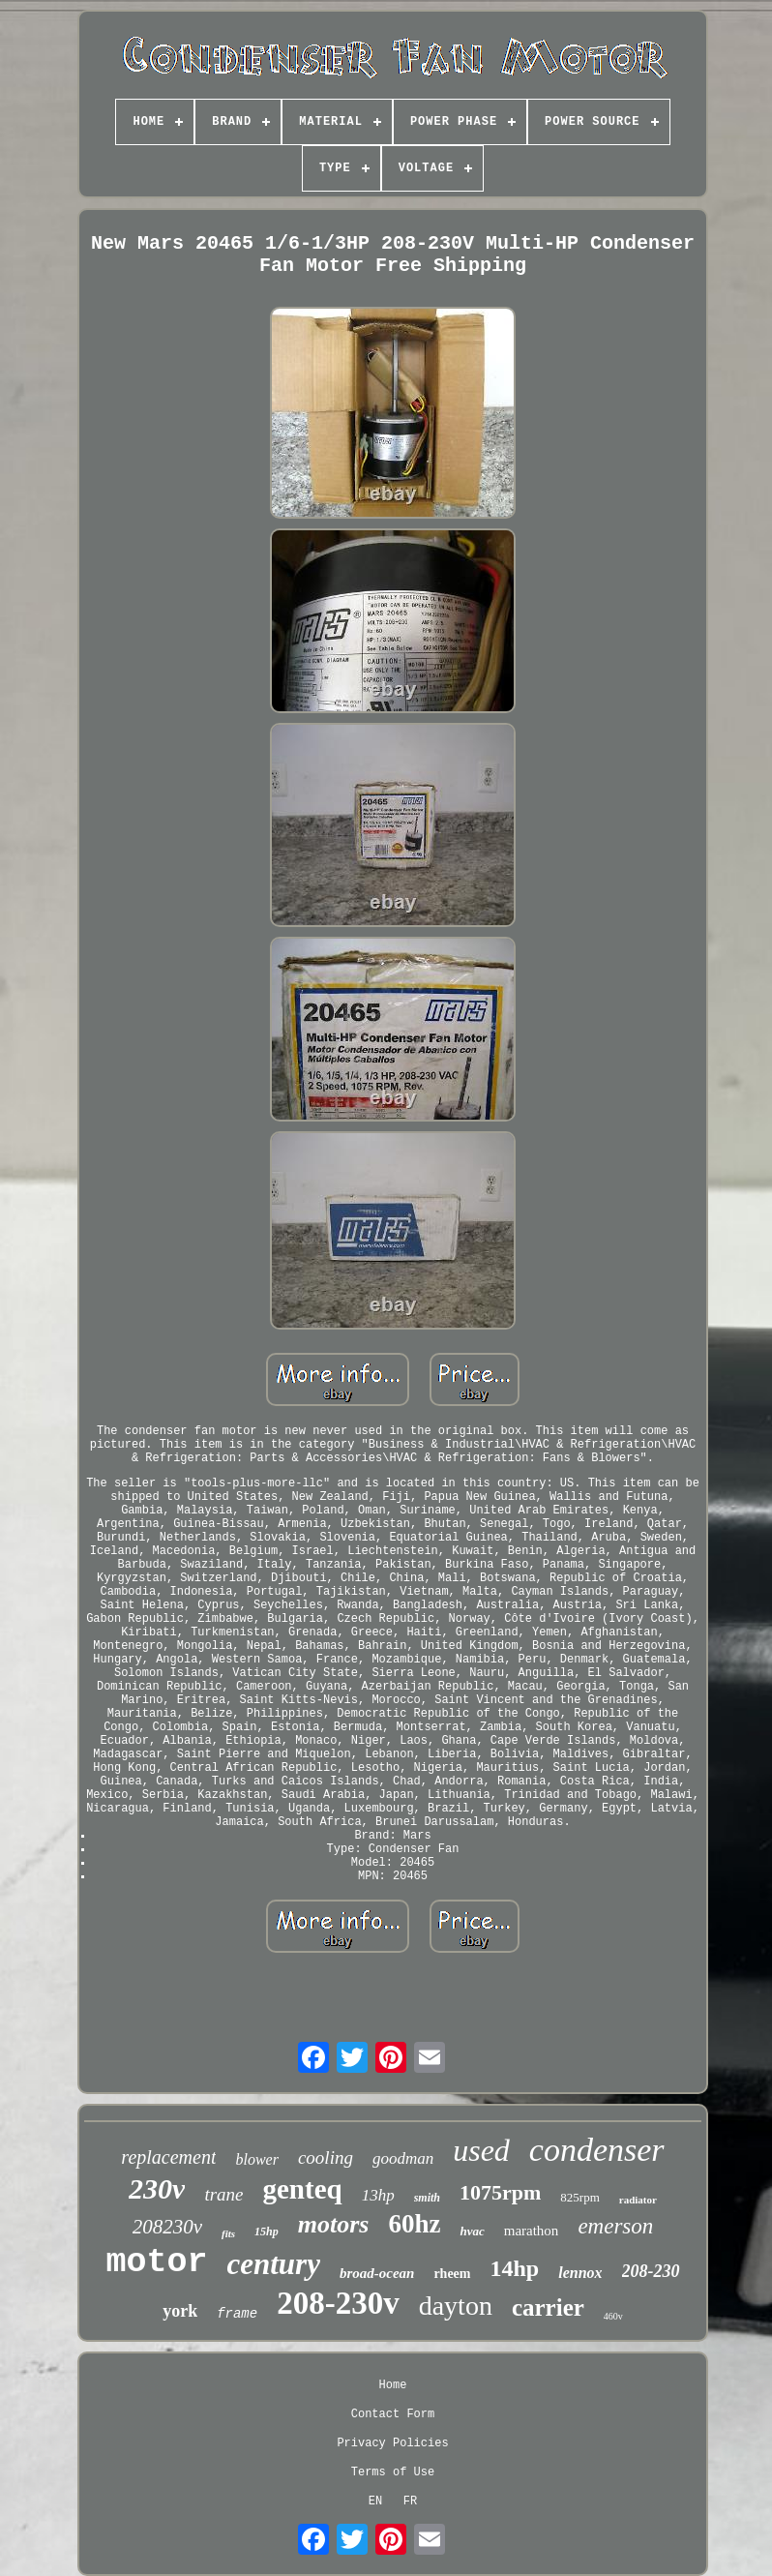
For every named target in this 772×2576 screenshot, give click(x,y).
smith (427, 2197)
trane (223, 2194)
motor (156, 2262)
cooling (325, 2157)
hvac (472, 2231)
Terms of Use (392, 2472)
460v (613, 2316)
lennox (580, 2272)
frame (237, 2313)
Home (393, 2385)
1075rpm (500, 2192)
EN (375, 2501)
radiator (638, 2199)
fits (228, 2233)
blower (256, 2159)
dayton (455, 2306)
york (180, 2311)
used (481, 2150)
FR (410, 2501)
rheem (451, 2273)
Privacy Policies (392, 2443)
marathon (531, 2230)
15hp (266, 2231)
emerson (615, 2226)
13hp (378, 2195)
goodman (402, 2158)
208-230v (338, 2303)
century (272, 2264)
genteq (302, 2188)
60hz (414, 2223)
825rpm (579, 2197)
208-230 (651, 2271)
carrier (548, 2307)
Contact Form (392, 2414)
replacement (168, 2157)
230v (157, 2188)
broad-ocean (377, 2273)
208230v (167, 2226)
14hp (515, 2268)
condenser (597, 2150)
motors (334, 2224)
